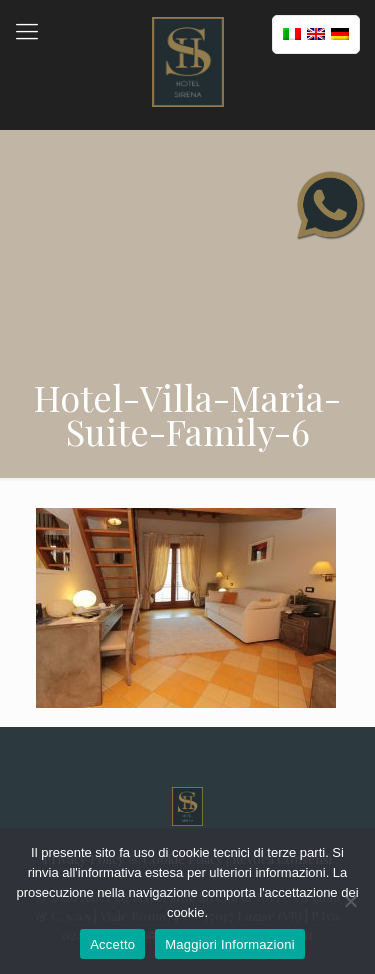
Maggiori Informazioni (230, 944)
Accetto (112, 944)
